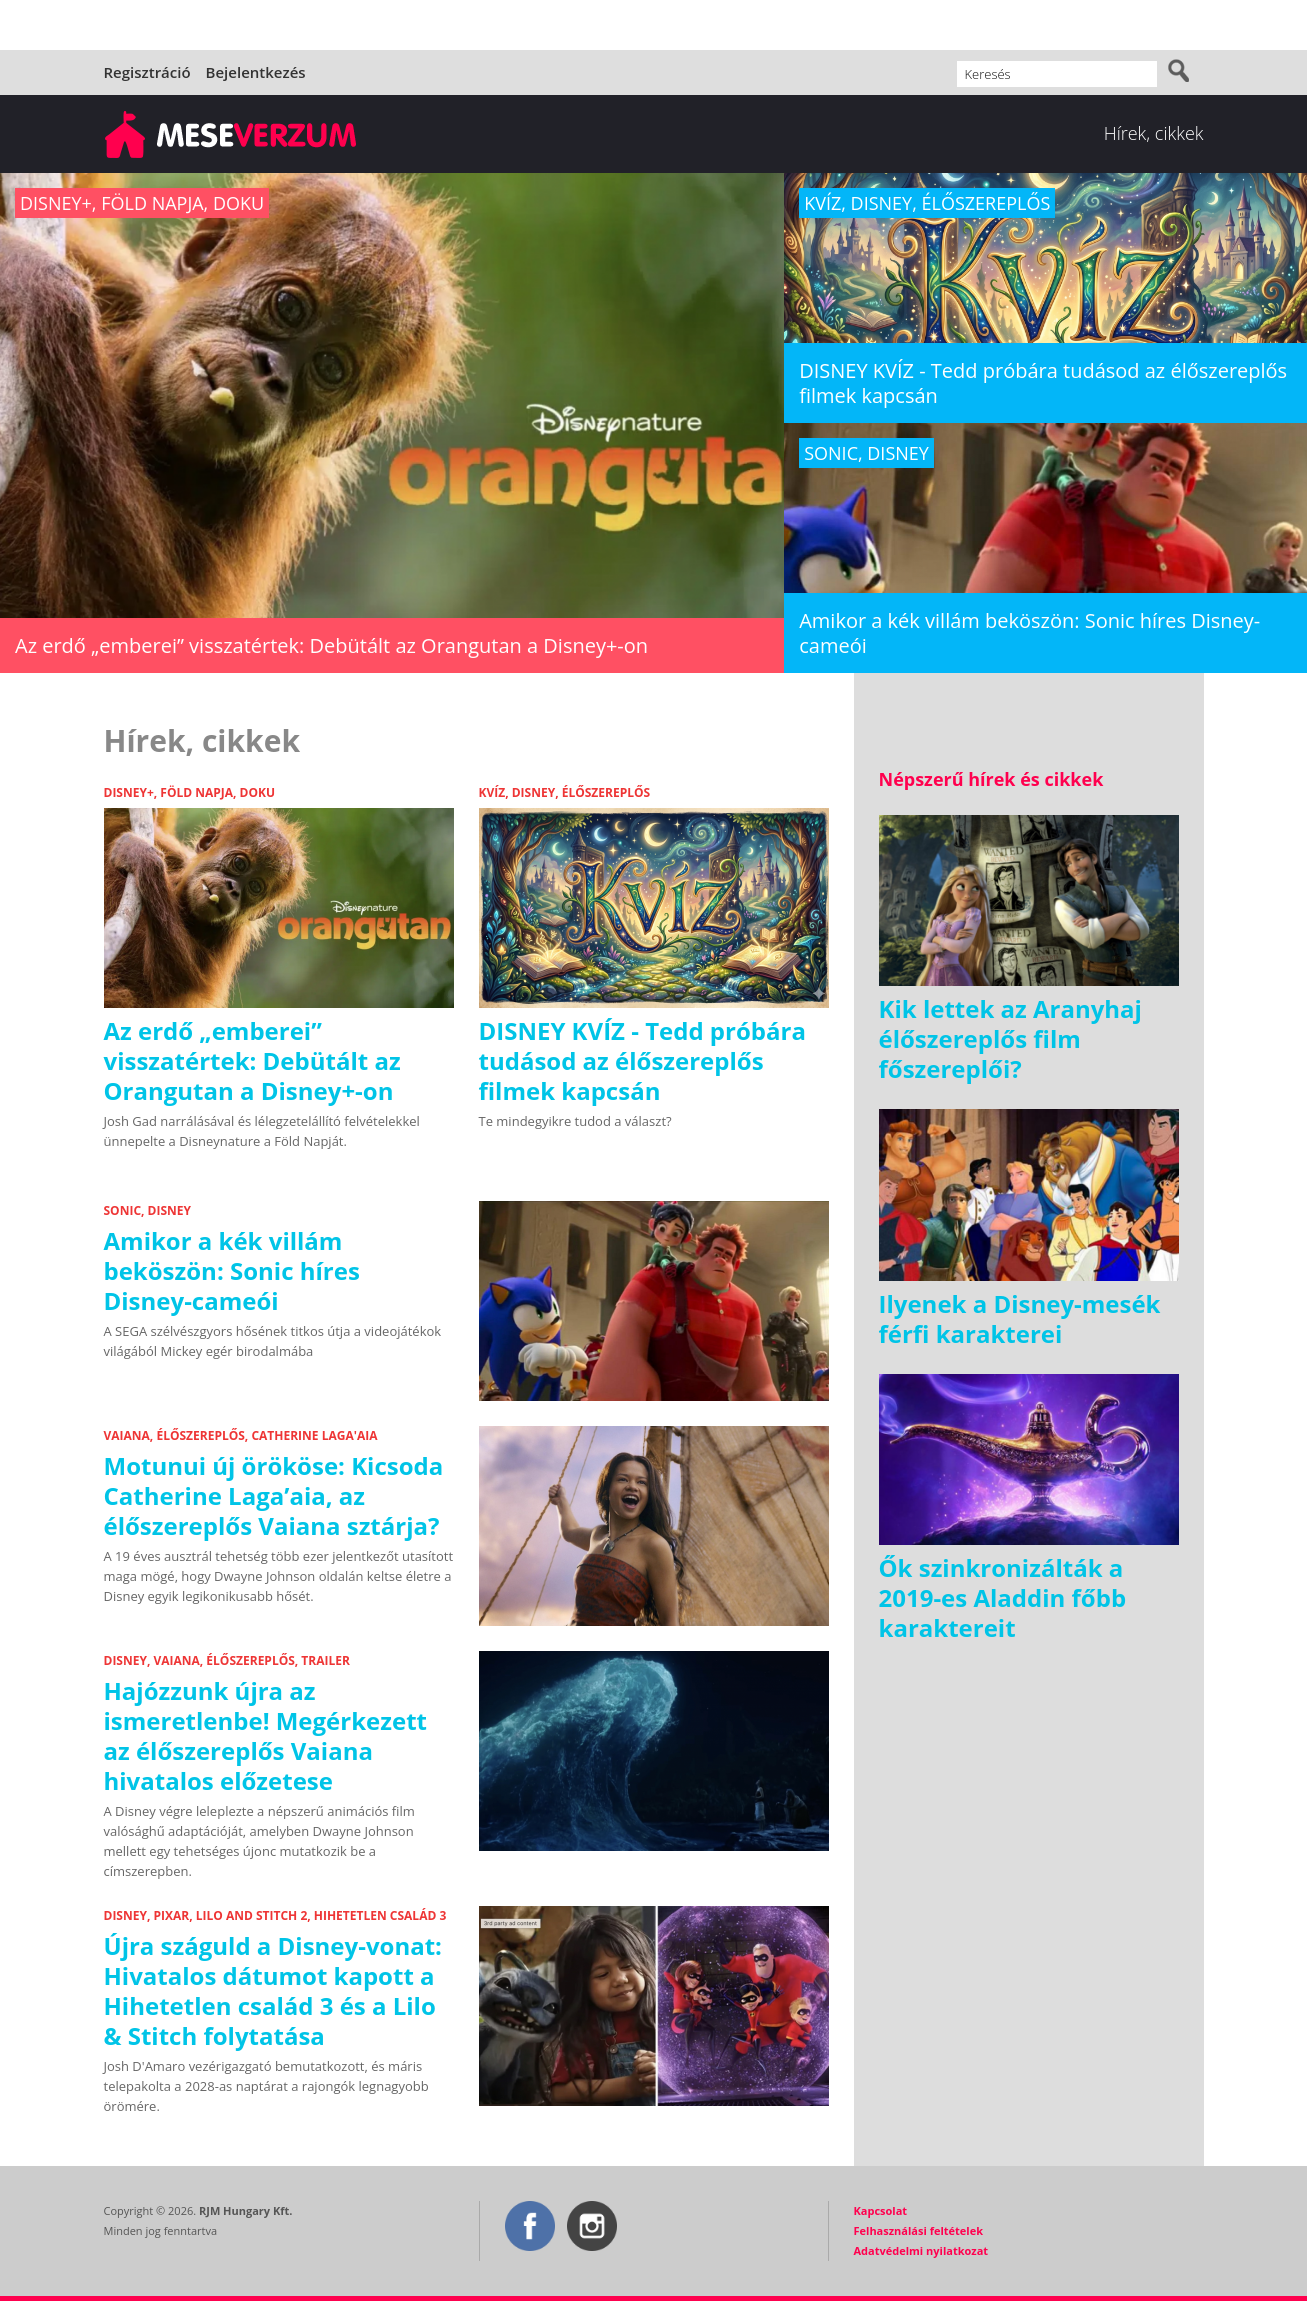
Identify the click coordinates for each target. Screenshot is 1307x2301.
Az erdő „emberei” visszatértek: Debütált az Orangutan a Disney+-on (252, 1060)
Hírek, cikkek (1154, 133)
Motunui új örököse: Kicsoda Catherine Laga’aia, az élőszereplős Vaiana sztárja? (274, 1495)
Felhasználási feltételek (919, 2230)
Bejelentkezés (256, 72)
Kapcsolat (881, 2210)
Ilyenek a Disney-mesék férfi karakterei (1020, 1318)
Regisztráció (147, 72)
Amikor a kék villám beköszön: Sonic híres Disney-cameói (232, 1270)
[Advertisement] (1029, 1793)
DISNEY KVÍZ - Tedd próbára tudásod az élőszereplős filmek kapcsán (642, 1060)
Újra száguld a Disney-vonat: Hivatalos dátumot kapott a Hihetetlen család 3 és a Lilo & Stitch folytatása (273, 1990)
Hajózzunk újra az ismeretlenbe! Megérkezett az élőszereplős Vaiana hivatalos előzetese (265, 1735)
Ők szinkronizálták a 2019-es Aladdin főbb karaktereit (1003, 1597)
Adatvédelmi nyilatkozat (921, 2250)
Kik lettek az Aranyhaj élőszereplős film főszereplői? (1010, 1038)
